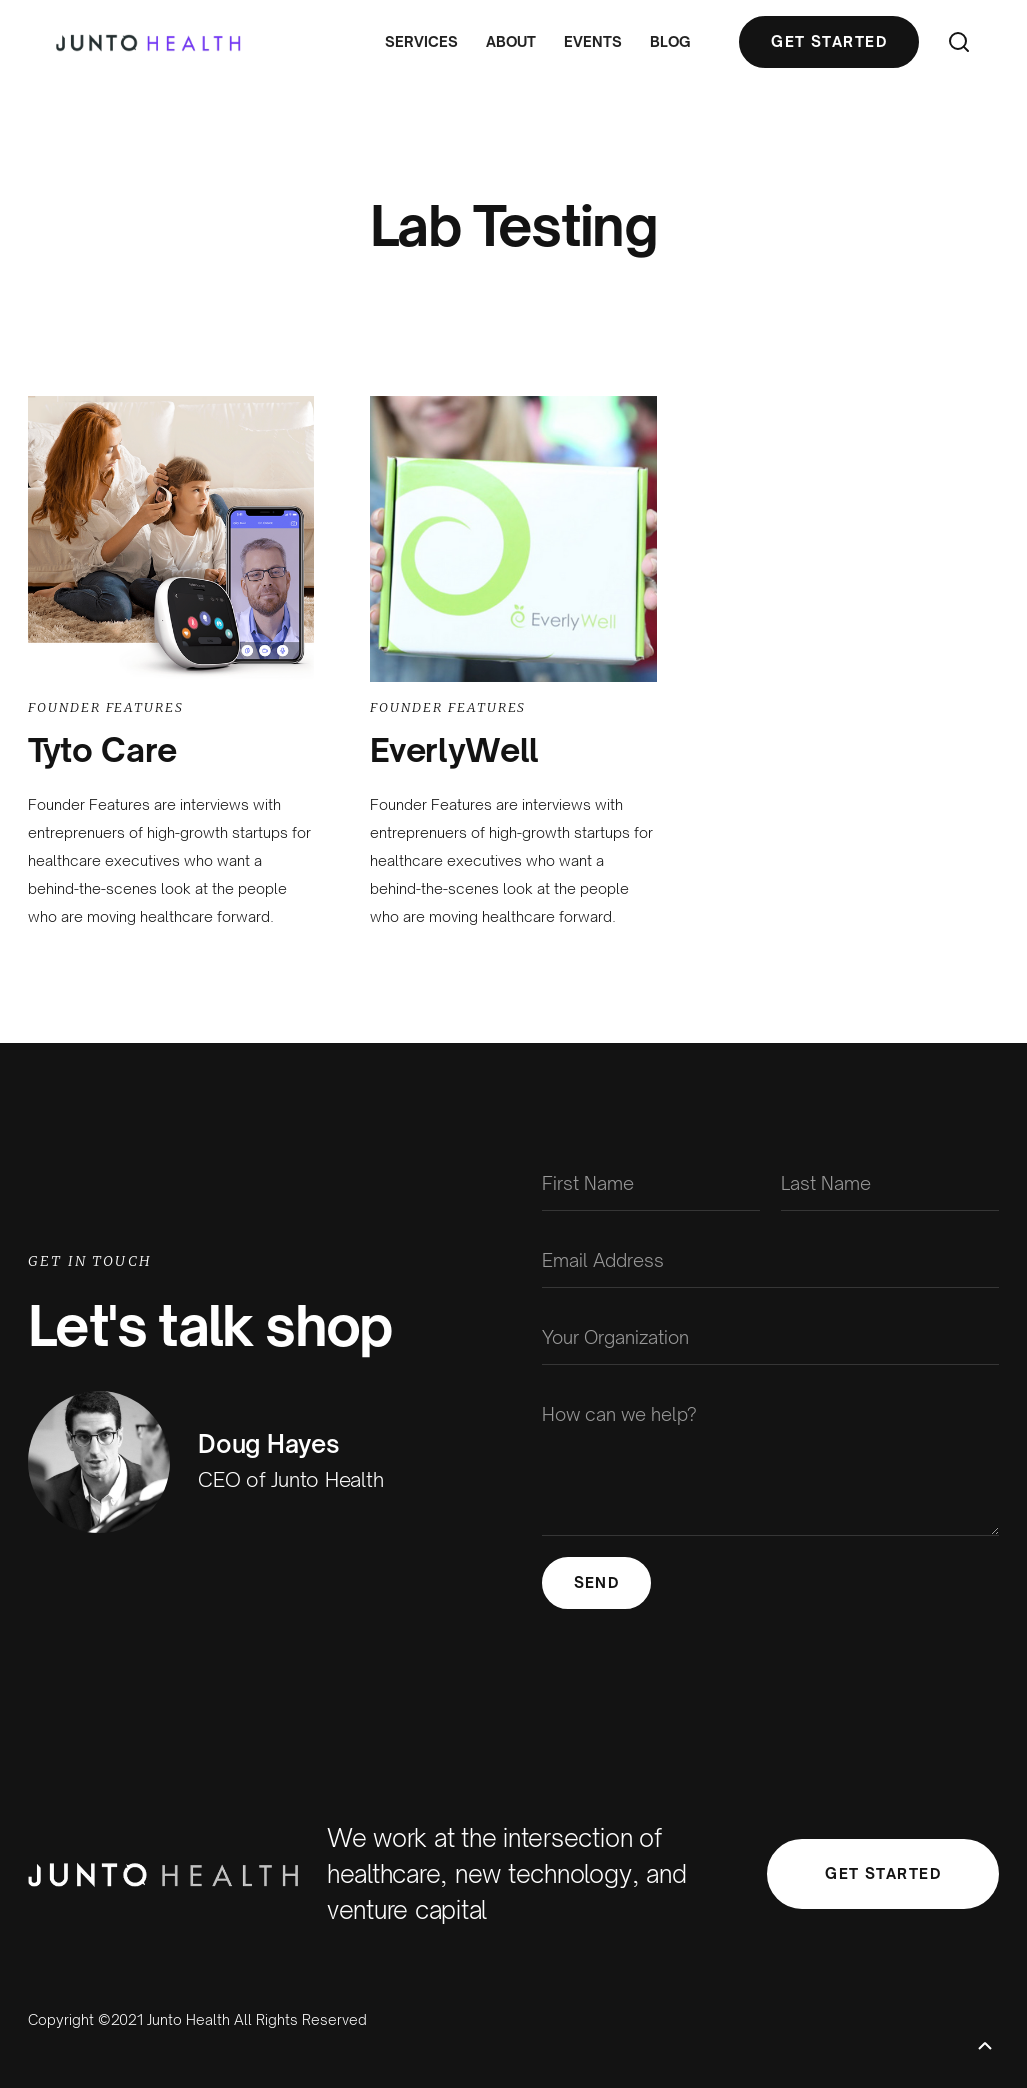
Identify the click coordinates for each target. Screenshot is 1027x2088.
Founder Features (106, 707)
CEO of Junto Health (290, 1479)
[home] (148, 42)
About (511, 41)
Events (593, 41)
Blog (670, 41)
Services (421, 41)
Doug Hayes (269, 1444)
